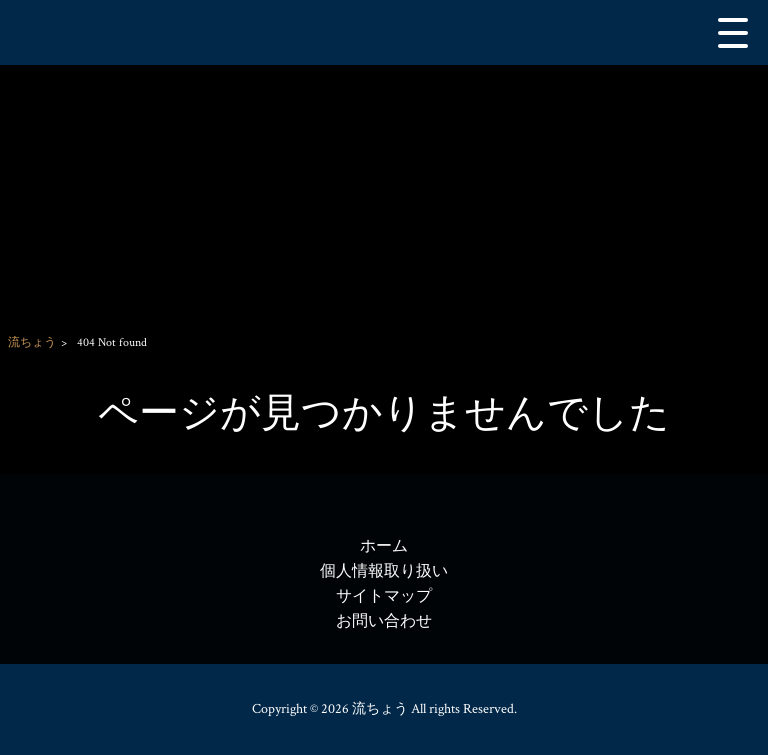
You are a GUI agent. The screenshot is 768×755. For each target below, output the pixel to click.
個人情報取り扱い (384, 571)
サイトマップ (384, 596)
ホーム (384, 546)
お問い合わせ (384, 621)
